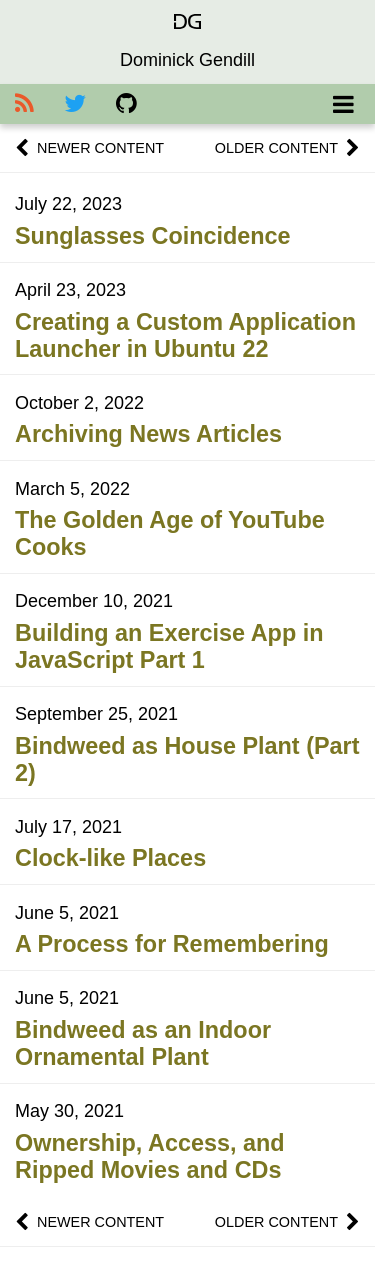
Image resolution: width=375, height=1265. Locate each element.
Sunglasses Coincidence (153, 236)
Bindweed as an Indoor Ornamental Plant (143, 1043)
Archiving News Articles (148, 434)
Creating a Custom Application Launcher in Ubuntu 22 (185, 335)
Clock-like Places (110, 858)
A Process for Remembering (172, 944)
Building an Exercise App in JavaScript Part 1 (169, 646)
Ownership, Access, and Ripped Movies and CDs (150, 1156)
